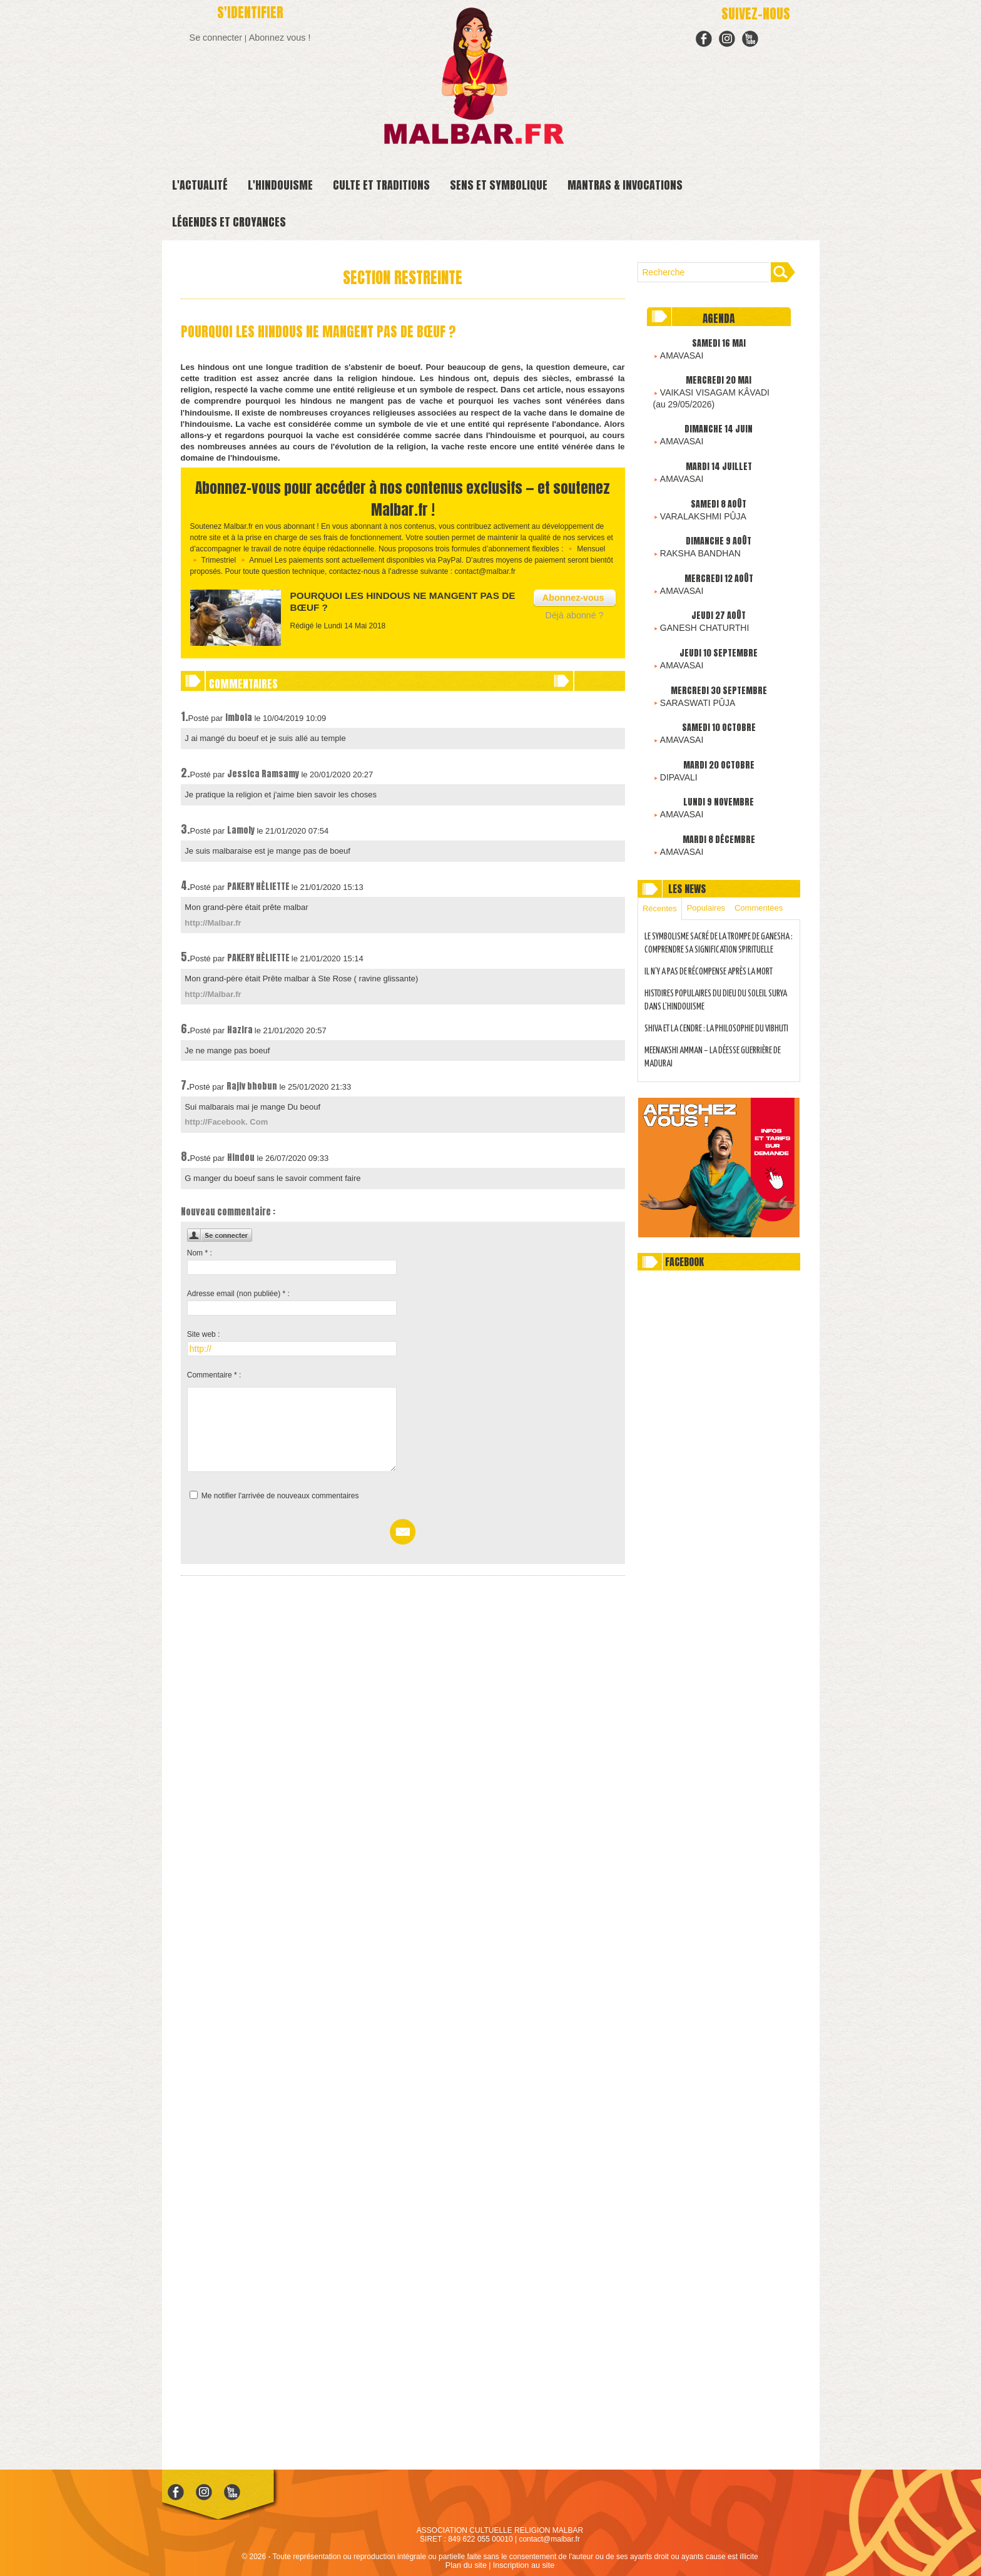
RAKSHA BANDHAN (694, 539)
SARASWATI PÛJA (692, 681)
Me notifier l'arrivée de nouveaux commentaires (280, 1492)
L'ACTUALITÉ (200, 184)
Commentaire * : (214, 1371)
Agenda (718, 317)
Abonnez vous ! (277, 37)
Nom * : (199, 1249)
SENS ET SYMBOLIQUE (498, 184)
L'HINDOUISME (280, 184)
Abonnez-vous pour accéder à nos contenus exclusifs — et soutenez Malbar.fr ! (402, 497)
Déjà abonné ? (577, 611)
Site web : (203, 1331)
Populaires (711, 880)
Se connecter (219, 37)
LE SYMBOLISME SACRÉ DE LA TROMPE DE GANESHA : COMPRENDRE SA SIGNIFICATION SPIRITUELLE (710, 924)
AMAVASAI (678, 352)
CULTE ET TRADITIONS (381, 184)
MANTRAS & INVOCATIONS (625, 184)
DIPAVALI (676, 751)
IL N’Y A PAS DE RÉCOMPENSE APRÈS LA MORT (712, 958)
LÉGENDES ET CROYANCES (229, 221)
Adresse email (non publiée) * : (238, 1290)
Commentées (767, 880)
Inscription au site (523, 2565)
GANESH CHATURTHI (698, 610)
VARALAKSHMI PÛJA (697, 503)
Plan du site (467, 2565)
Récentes (661, 881)
